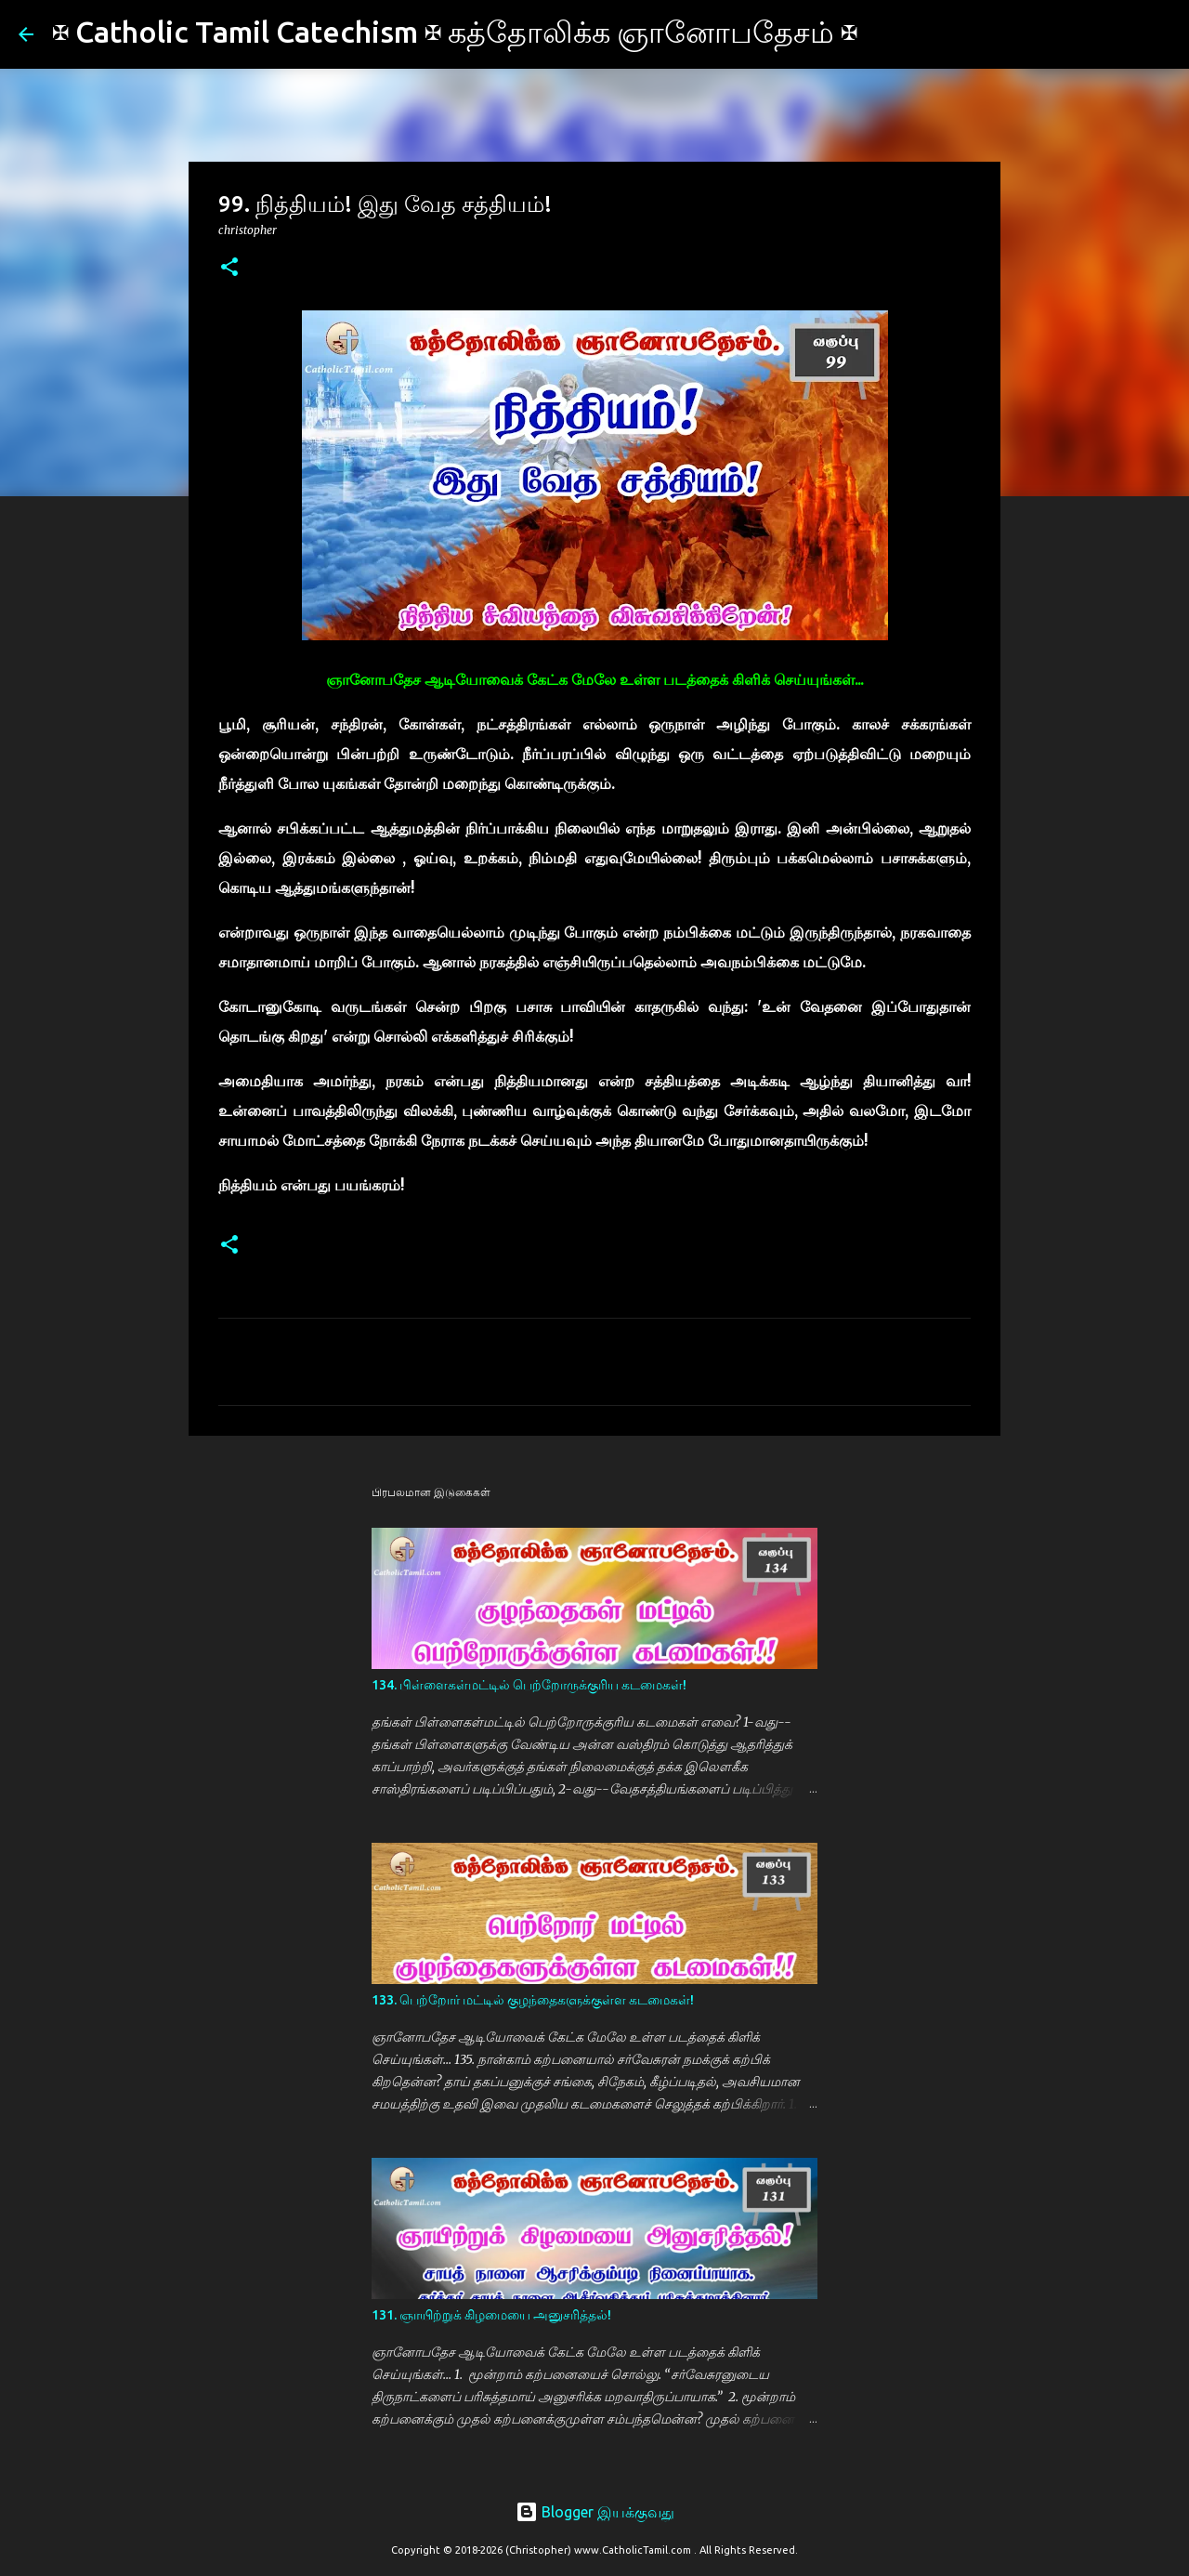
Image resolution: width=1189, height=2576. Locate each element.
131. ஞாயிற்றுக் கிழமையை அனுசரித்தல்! (491, 2314)
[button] (229, 268)
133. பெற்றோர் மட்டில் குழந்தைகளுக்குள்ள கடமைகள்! (533, 1999)
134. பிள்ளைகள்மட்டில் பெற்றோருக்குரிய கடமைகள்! (529, 1684)
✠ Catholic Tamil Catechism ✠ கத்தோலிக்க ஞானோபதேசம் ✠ (454, 31)
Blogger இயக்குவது (595, 2512)
